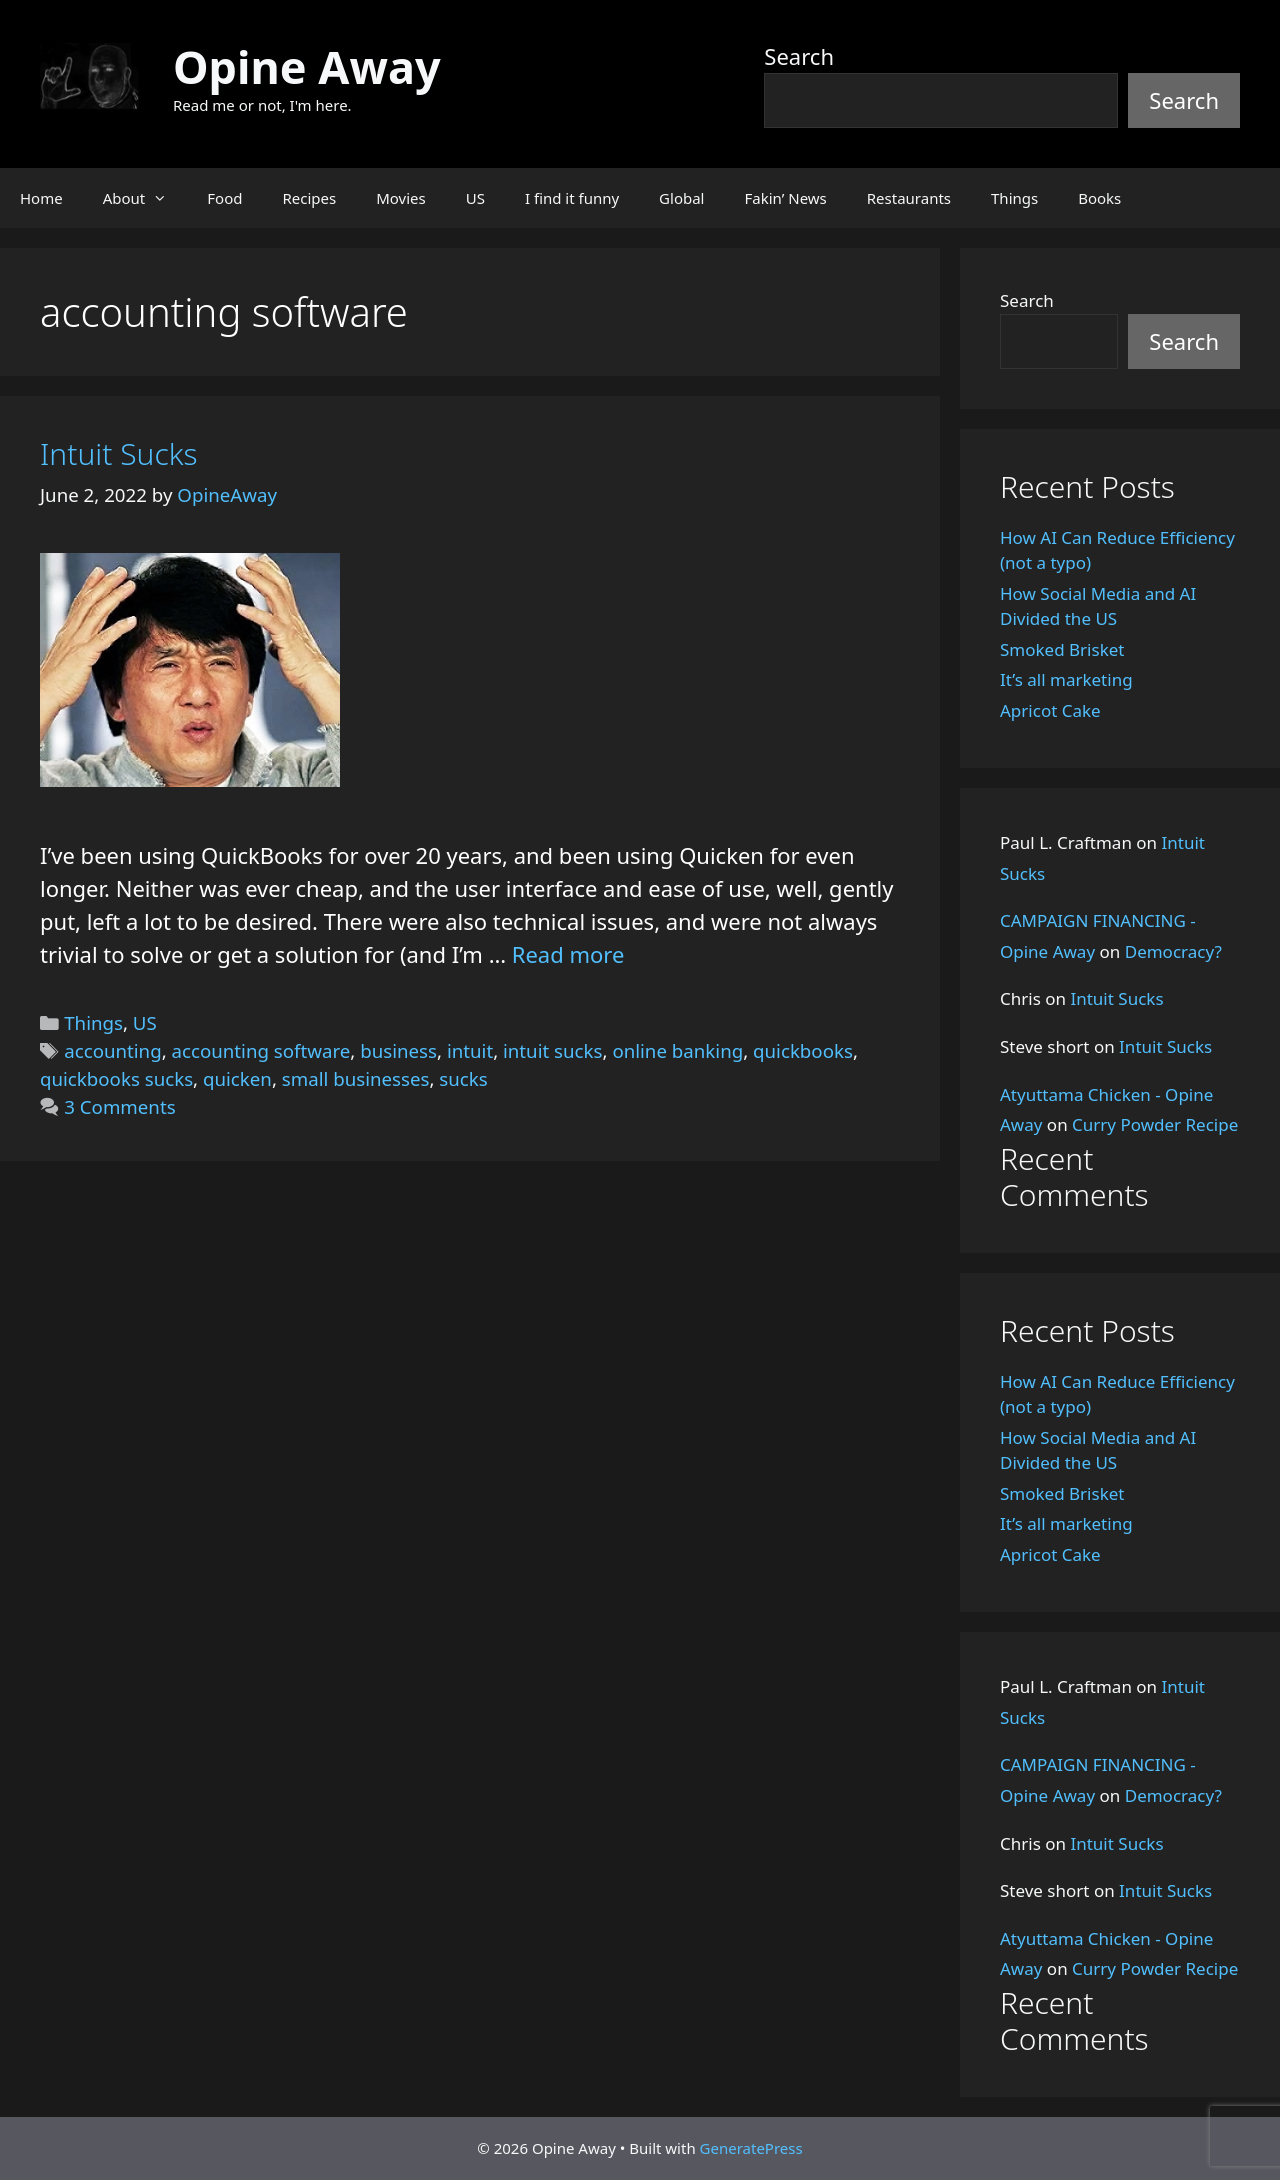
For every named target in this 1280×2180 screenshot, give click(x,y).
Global (681, 198)
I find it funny (572, 198)
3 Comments (119, 1106)
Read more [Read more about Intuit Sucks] (568, 954)
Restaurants (909, 198)
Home (41, 198)
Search (799, 56)
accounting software (261, 1050)
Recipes (309, 198)
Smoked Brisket (1062, 649)
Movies (401, 198)
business (398, 1050)
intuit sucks (553, 1050)
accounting (112, 1050)
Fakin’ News (786, 198)
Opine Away (307, 66)
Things (1014, 198)
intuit (470, 1050)
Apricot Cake (1050, 710)
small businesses (356, 1078)
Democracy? (1173, 951)
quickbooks (803, 1050)
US (475, 198)
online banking (677, 1050)
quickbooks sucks (116, 1078)
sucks (463, 1078)
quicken (237, 1078)
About (145, 198)
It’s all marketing (1066, 679)
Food (224, 198)
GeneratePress (751, 2148)
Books (1099, 198)
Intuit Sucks (119, 453)
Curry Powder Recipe (1155, 1124)
